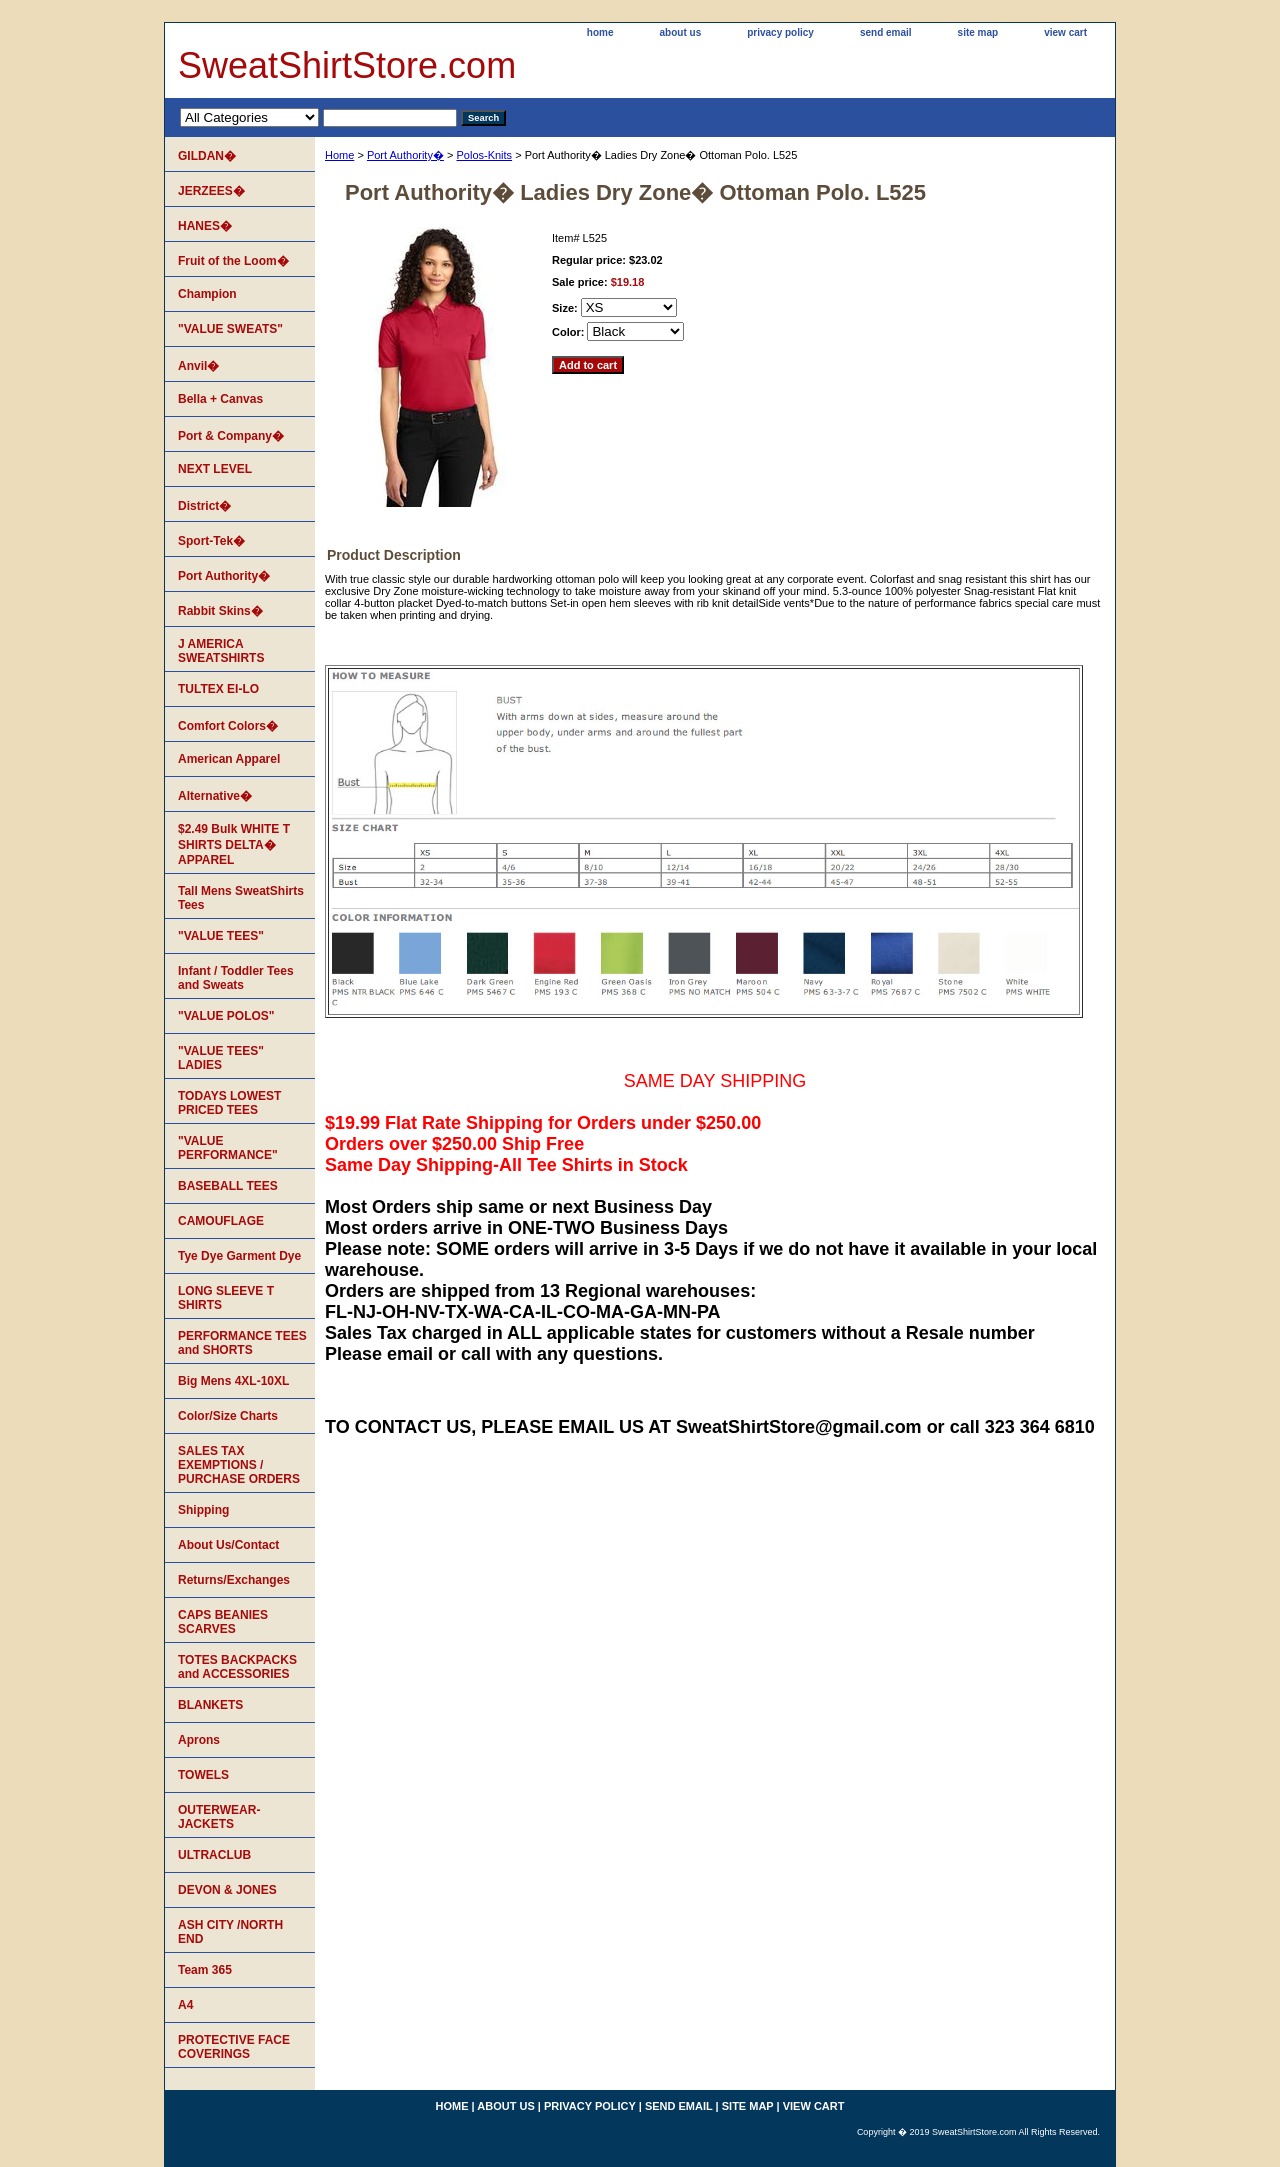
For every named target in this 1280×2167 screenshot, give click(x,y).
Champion (207, 294)
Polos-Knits (484, 155)
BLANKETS (210, 1705)
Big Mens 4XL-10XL (233, 1381)
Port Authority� (405, 155)
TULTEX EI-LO (218, 689)
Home (339, 155)
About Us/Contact (228, 1545)
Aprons (199, 1740)
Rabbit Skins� (220, 611)
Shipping (203, 1510)
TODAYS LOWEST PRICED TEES (229, 1103)
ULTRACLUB (214, 1855)
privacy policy (780, 32)
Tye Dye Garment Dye (239, 1256)
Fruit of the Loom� (233, 261)
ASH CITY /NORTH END (230, 1932)
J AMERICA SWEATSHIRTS (221, 651)
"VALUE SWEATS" (230, 329)
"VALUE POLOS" (226, 1016)
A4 (185, 2005)
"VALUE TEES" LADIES (221, 1058)
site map (978, 32)
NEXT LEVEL (215, 469)
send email (886, 32)
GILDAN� (207, 156)
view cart (1065, 32)
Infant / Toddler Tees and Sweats (236, 978)
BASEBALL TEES (228, 1186)
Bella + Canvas (220, 399)
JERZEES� (211, 191)
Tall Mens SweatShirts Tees (241, 898)
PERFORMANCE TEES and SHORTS (242, 1343)
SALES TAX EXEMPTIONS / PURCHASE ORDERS (239, 1465)
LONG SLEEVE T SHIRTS (226, 1298)
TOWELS (203, 1775)
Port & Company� (231, 436)
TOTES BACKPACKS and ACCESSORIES (237, 1667)
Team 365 (205, 1970)
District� (204, 506)
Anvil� (198, 366)
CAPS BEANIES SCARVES (223, 1622)
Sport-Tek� (211, 541)
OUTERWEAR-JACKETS (219, 1817)
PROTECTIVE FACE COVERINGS (234, 2047)
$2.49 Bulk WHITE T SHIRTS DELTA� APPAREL (234, 844)
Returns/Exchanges (234, 1580)
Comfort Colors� (228, 726)
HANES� (205, 226)
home (600, 32)
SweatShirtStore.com (347, 65)
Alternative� (215, 796)
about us (681, 32)
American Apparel (229, 759)
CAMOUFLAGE (221, 1221)
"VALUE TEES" (221, 936)
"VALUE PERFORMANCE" (228, 1148)
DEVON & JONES (227, 1890)
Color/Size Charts (228, 1416)
